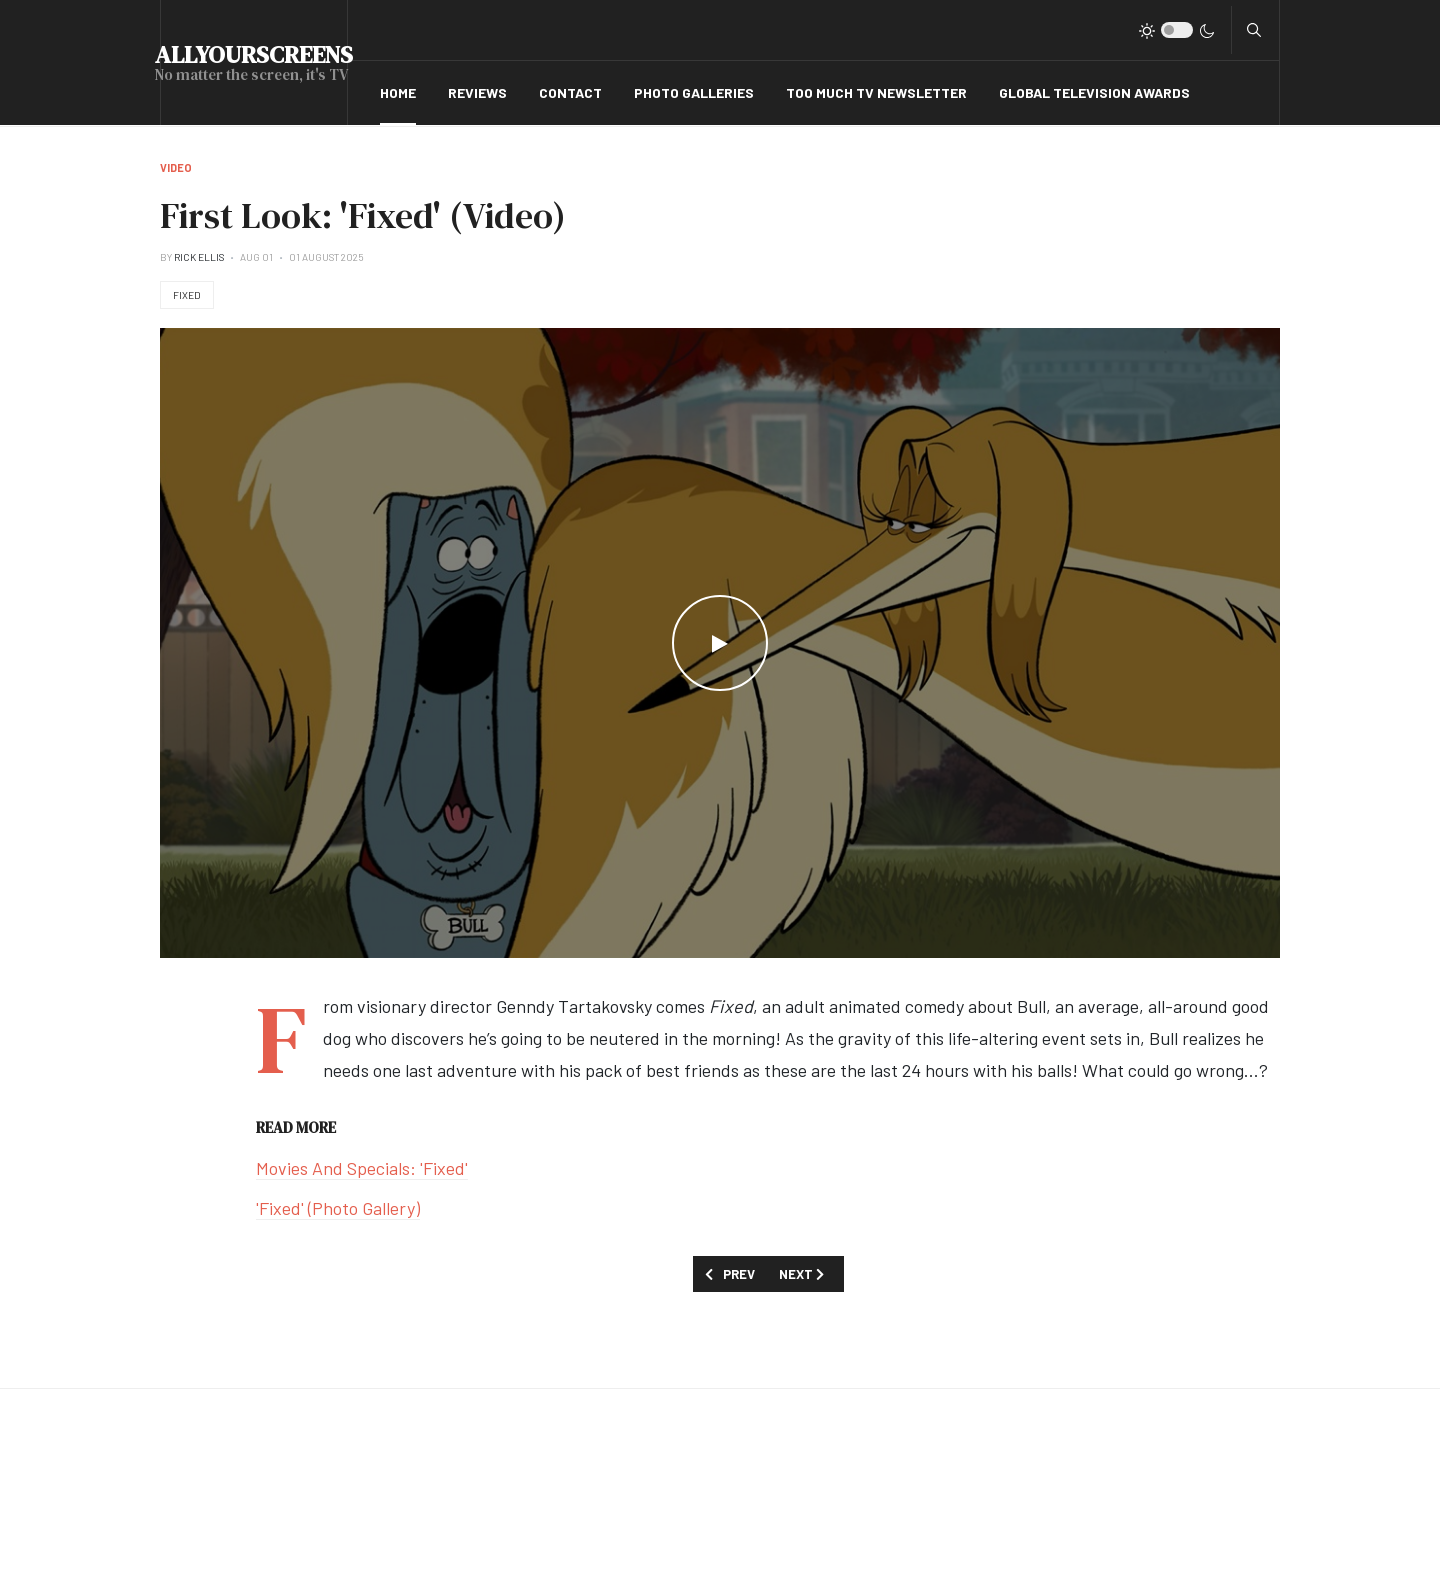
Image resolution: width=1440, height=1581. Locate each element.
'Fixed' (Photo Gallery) (338, 1208)
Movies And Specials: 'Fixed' (362, 1168)
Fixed (187, 295)
